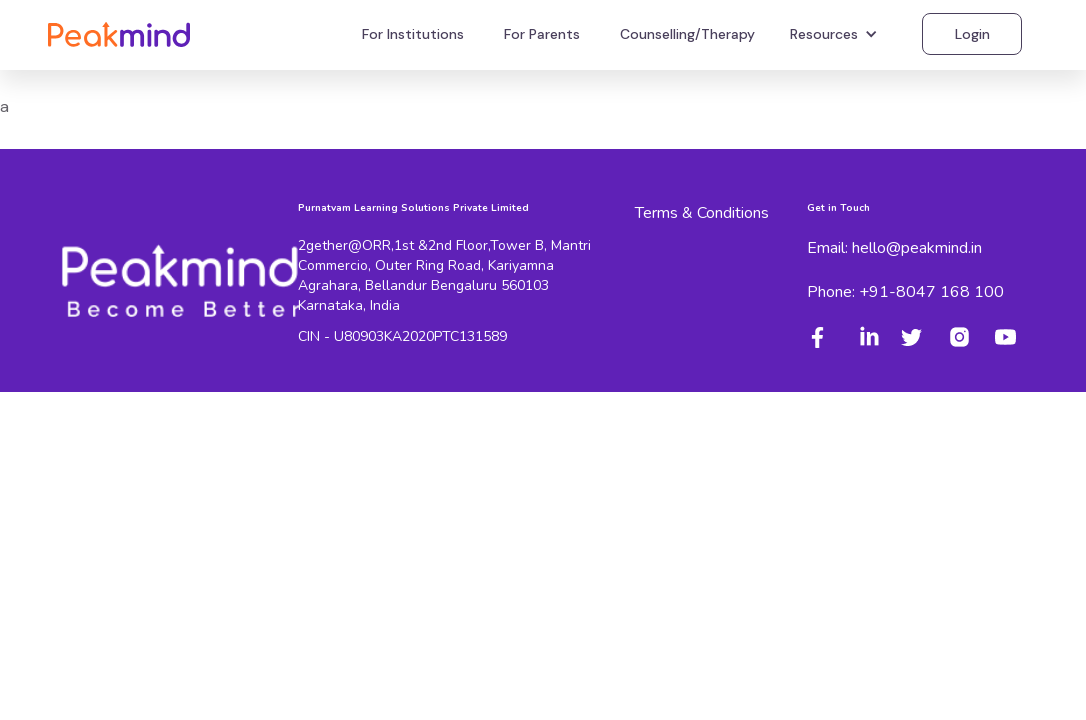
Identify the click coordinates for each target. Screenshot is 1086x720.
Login (972, 34)
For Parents (542, 34)
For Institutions (413, 34)
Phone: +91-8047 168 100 (905, 292)
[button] (836, 34)
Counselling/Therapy (687, 34)
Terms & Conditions (702, 213)
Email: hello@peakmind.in (894, 248)
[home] (119, 33)
